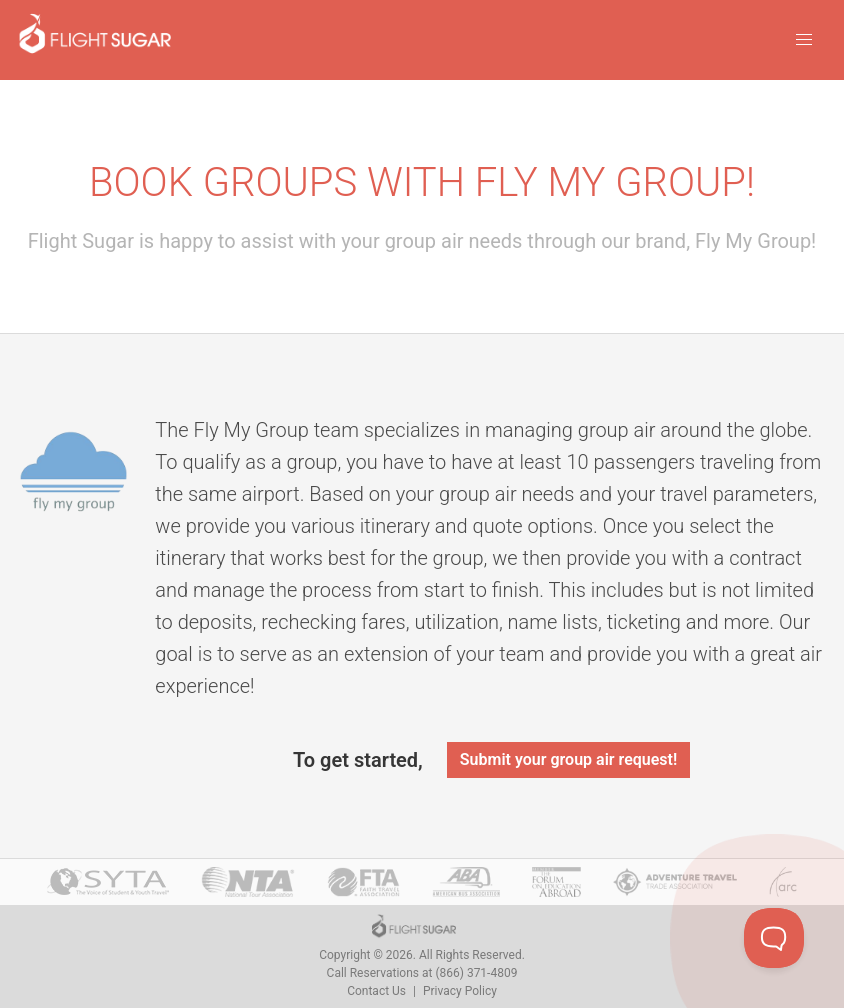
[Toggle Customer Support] (774, 938)
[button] (804, 40)
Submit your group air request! (568, 759)
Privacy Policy (460, 991)
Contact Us (376, 991)
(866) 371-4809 (476, 973)
